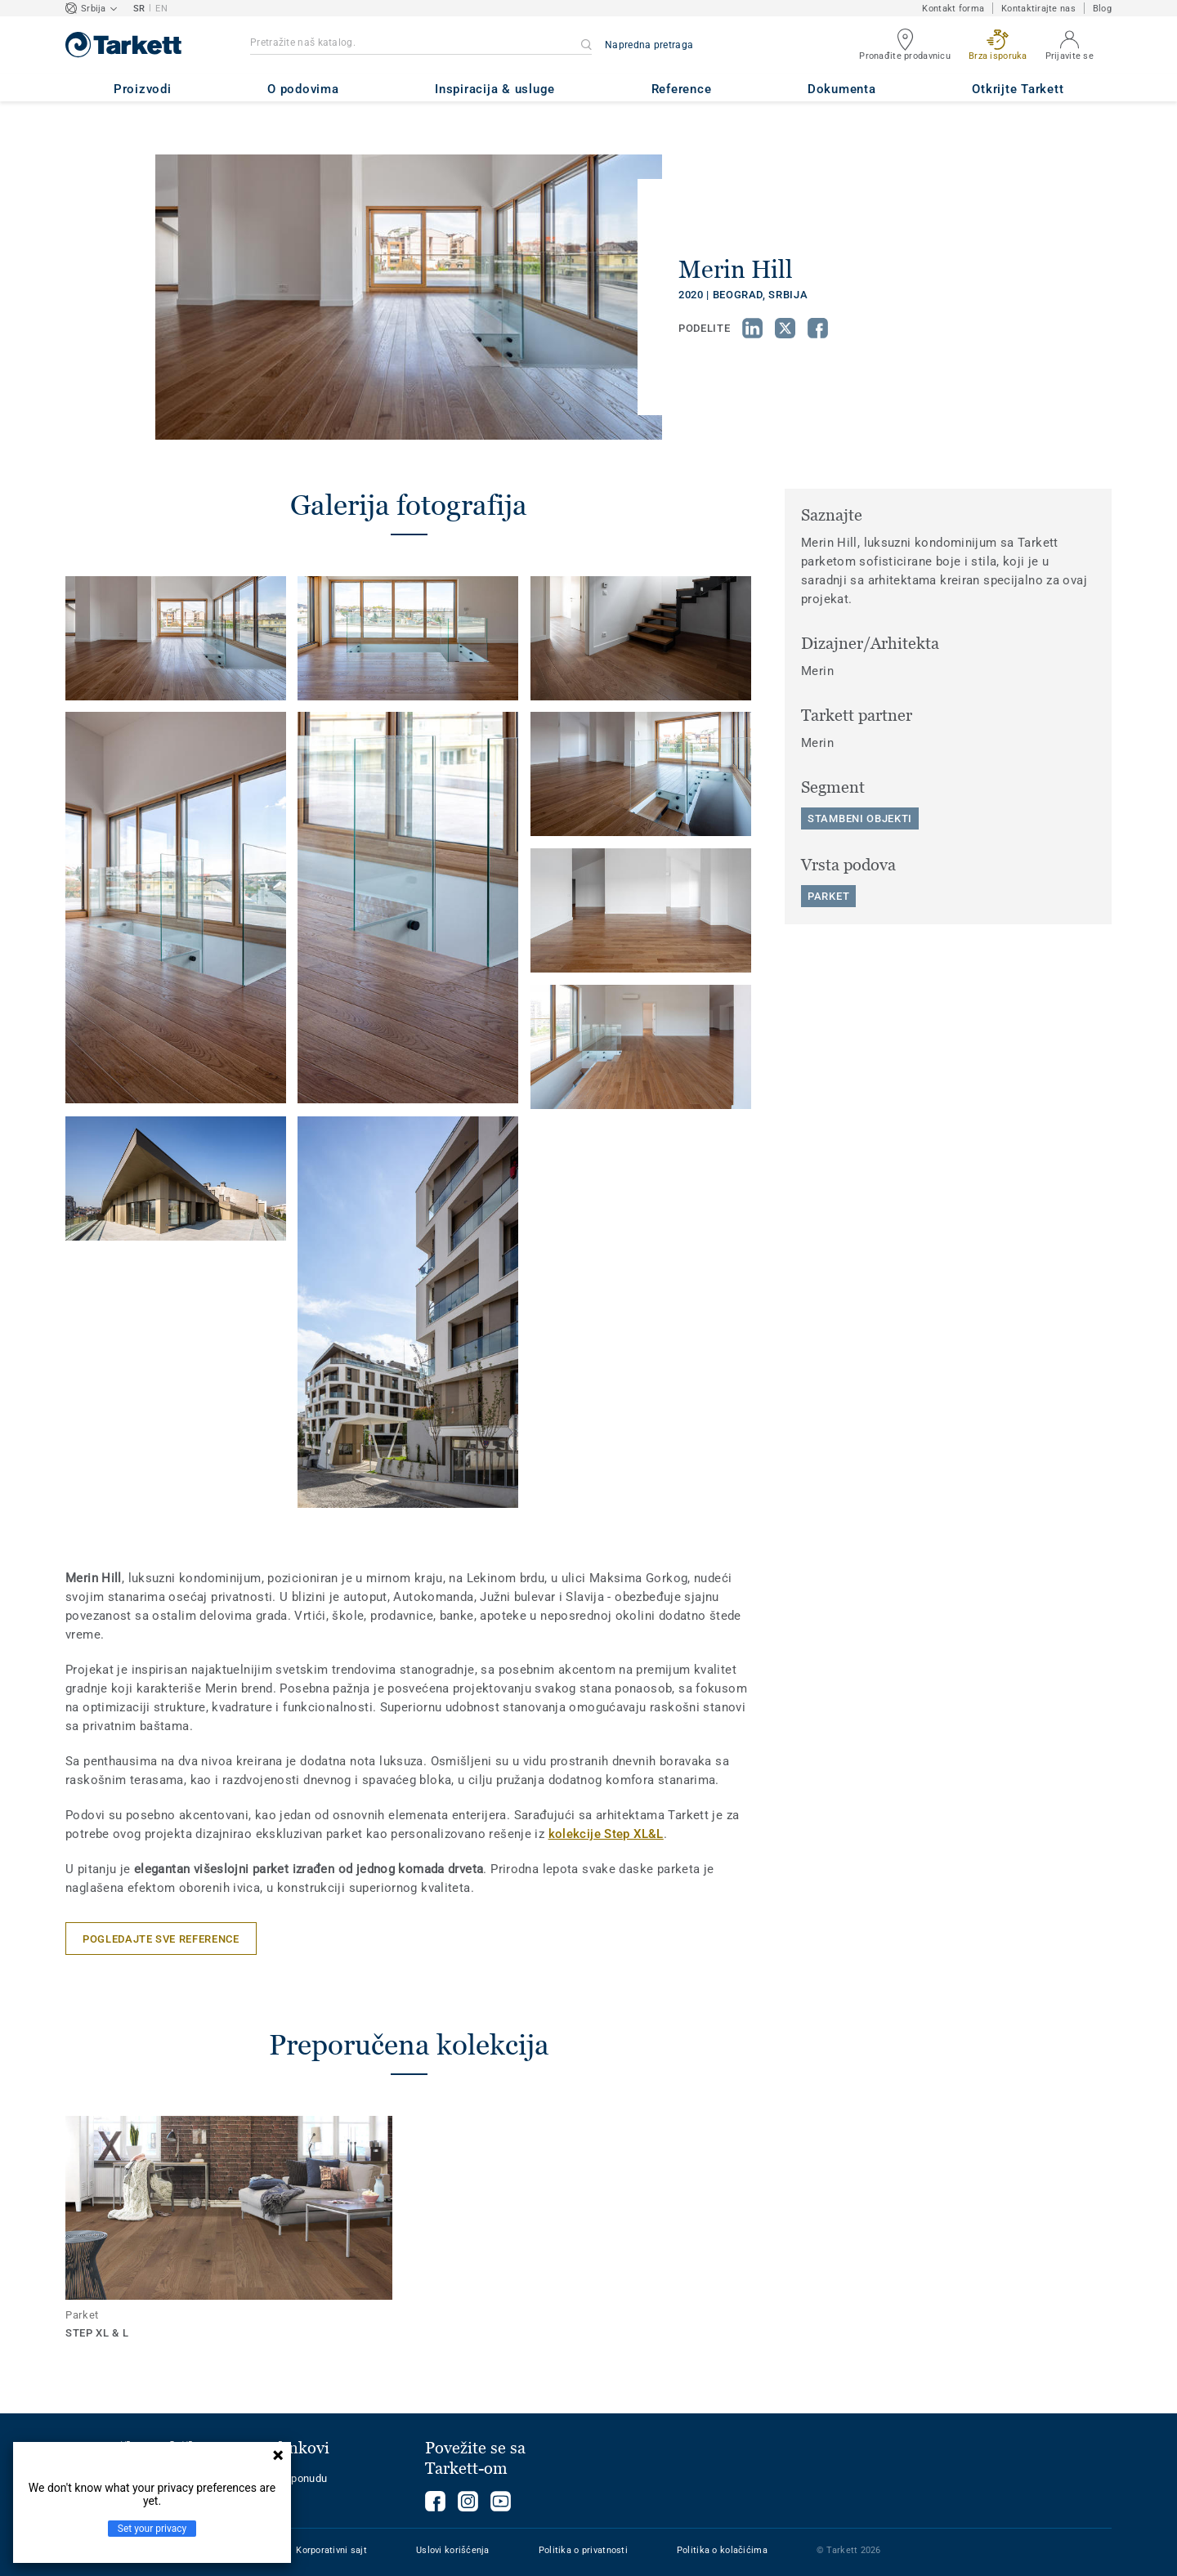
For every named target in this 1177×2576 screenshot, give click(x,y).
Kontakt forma (953, 8)
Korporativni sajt (331, 2550)
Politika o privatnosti (583, 2550)
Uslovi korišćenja (453, 2550)
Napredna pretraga (649, 45)
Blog (1102, 8)
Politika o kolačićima (722, 2550)
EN (161, 8)
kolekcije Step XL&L (606, 1834)
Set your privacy (152, 2528)
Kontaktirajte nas (1038, 8)
